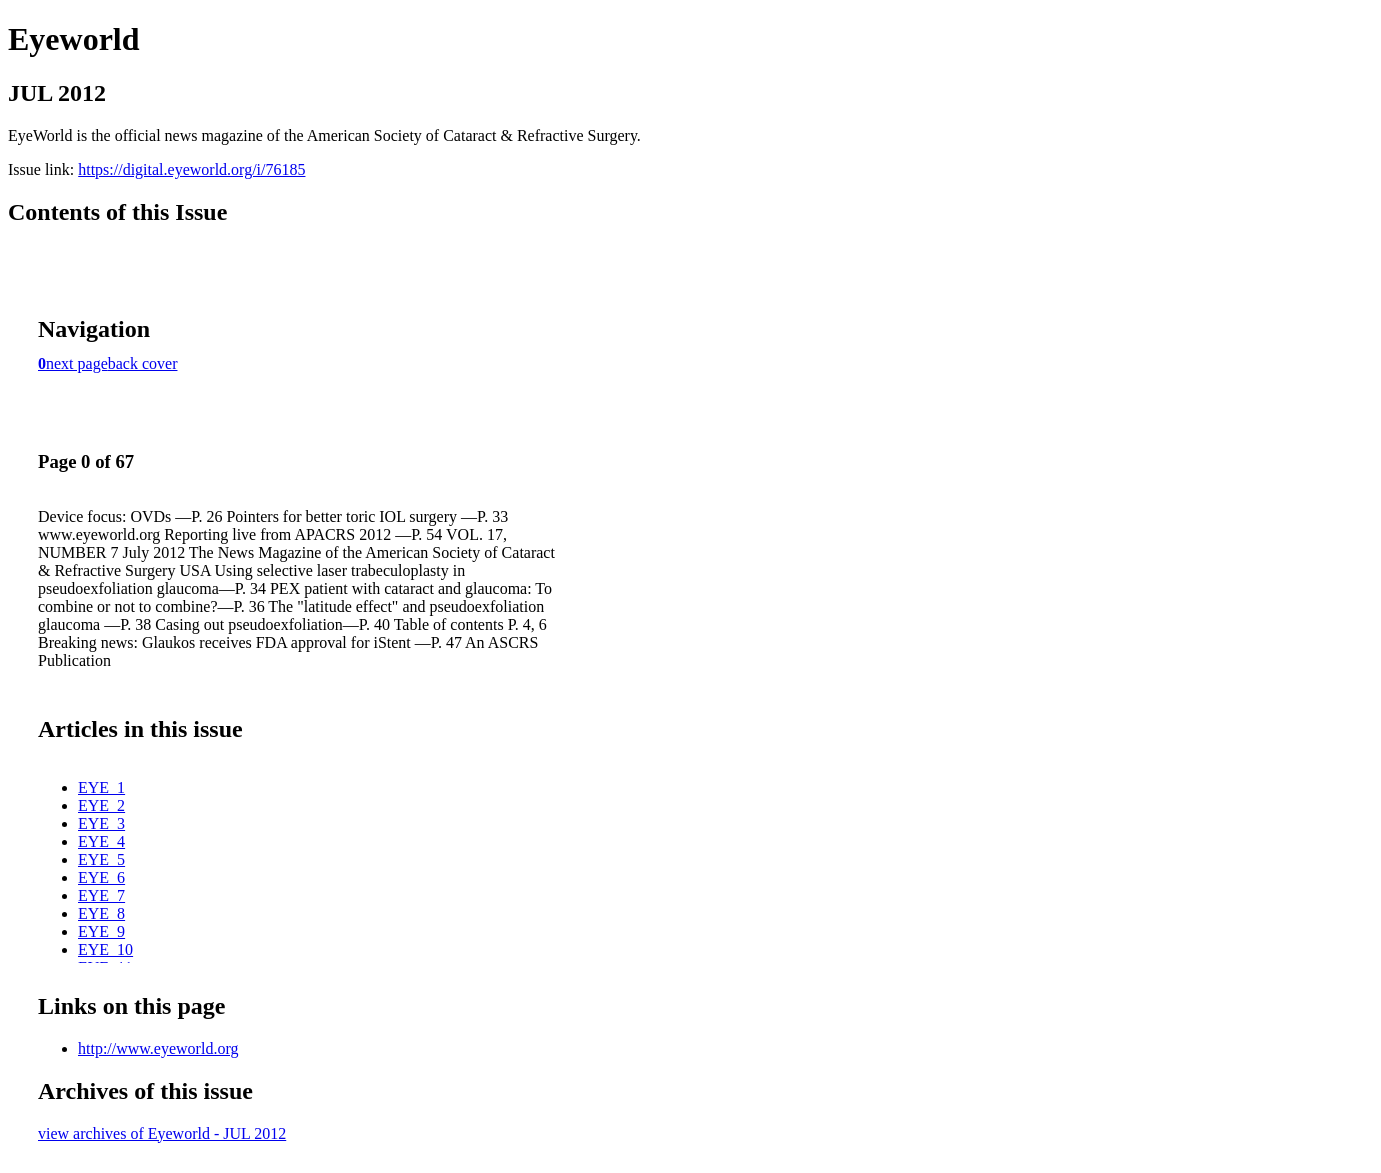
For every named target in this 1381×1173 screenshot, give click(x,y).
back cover (143, 363)
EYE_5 (101, 859)
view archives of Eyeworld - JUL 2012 (162, 1133)
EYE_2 (101, 805)
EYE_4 (101, 841)
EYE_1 (101, 787)
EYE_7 (101, 895)
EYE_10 (105, 949)
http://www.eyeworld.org (158, 1048)
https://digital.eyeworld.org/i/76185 (191, 169)
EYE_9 (101, 931)
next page (77, 363)
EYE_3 (101, 823)
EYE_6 (101, 877)
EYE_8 (101, 913)
